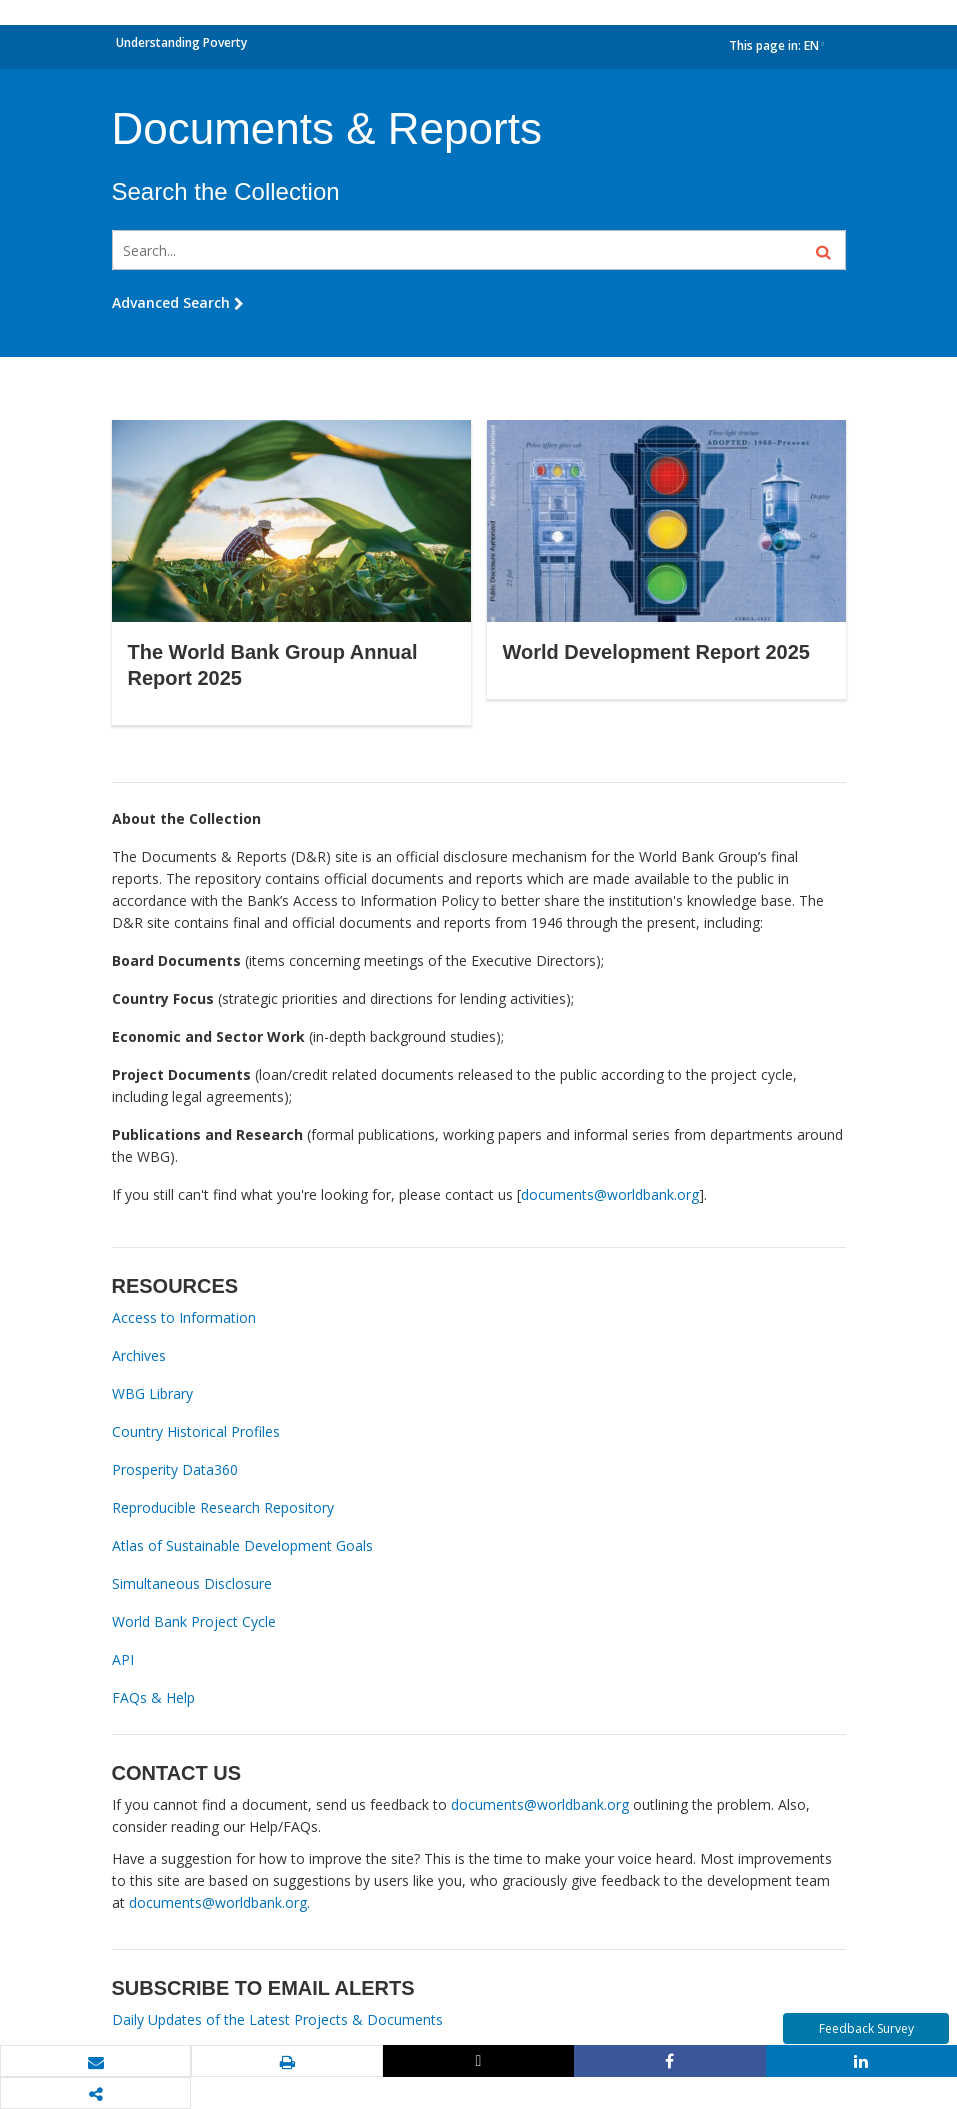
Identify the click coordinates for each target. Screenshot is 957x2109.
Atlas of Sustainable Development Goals (242, 1545)
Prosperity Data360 (175, 1469)
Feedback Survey (866, 2028)
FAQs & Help (153, 1697)
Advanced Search (178, 302)
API (123, 1659)
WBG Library (152, 1393)
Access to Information (184, 1317)
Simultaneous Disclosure (192, 1583)
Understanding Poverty (181, 42)
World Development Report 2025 (656, 652)
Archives (139, 1355)
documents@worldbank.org (610, 1194)
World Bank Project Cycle (194, 1621)
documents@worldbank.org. (219, 1902)
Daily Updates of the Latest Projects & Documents (277, 2019)
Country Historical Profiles (196, 1431)
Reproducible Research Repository (223, 1507)
